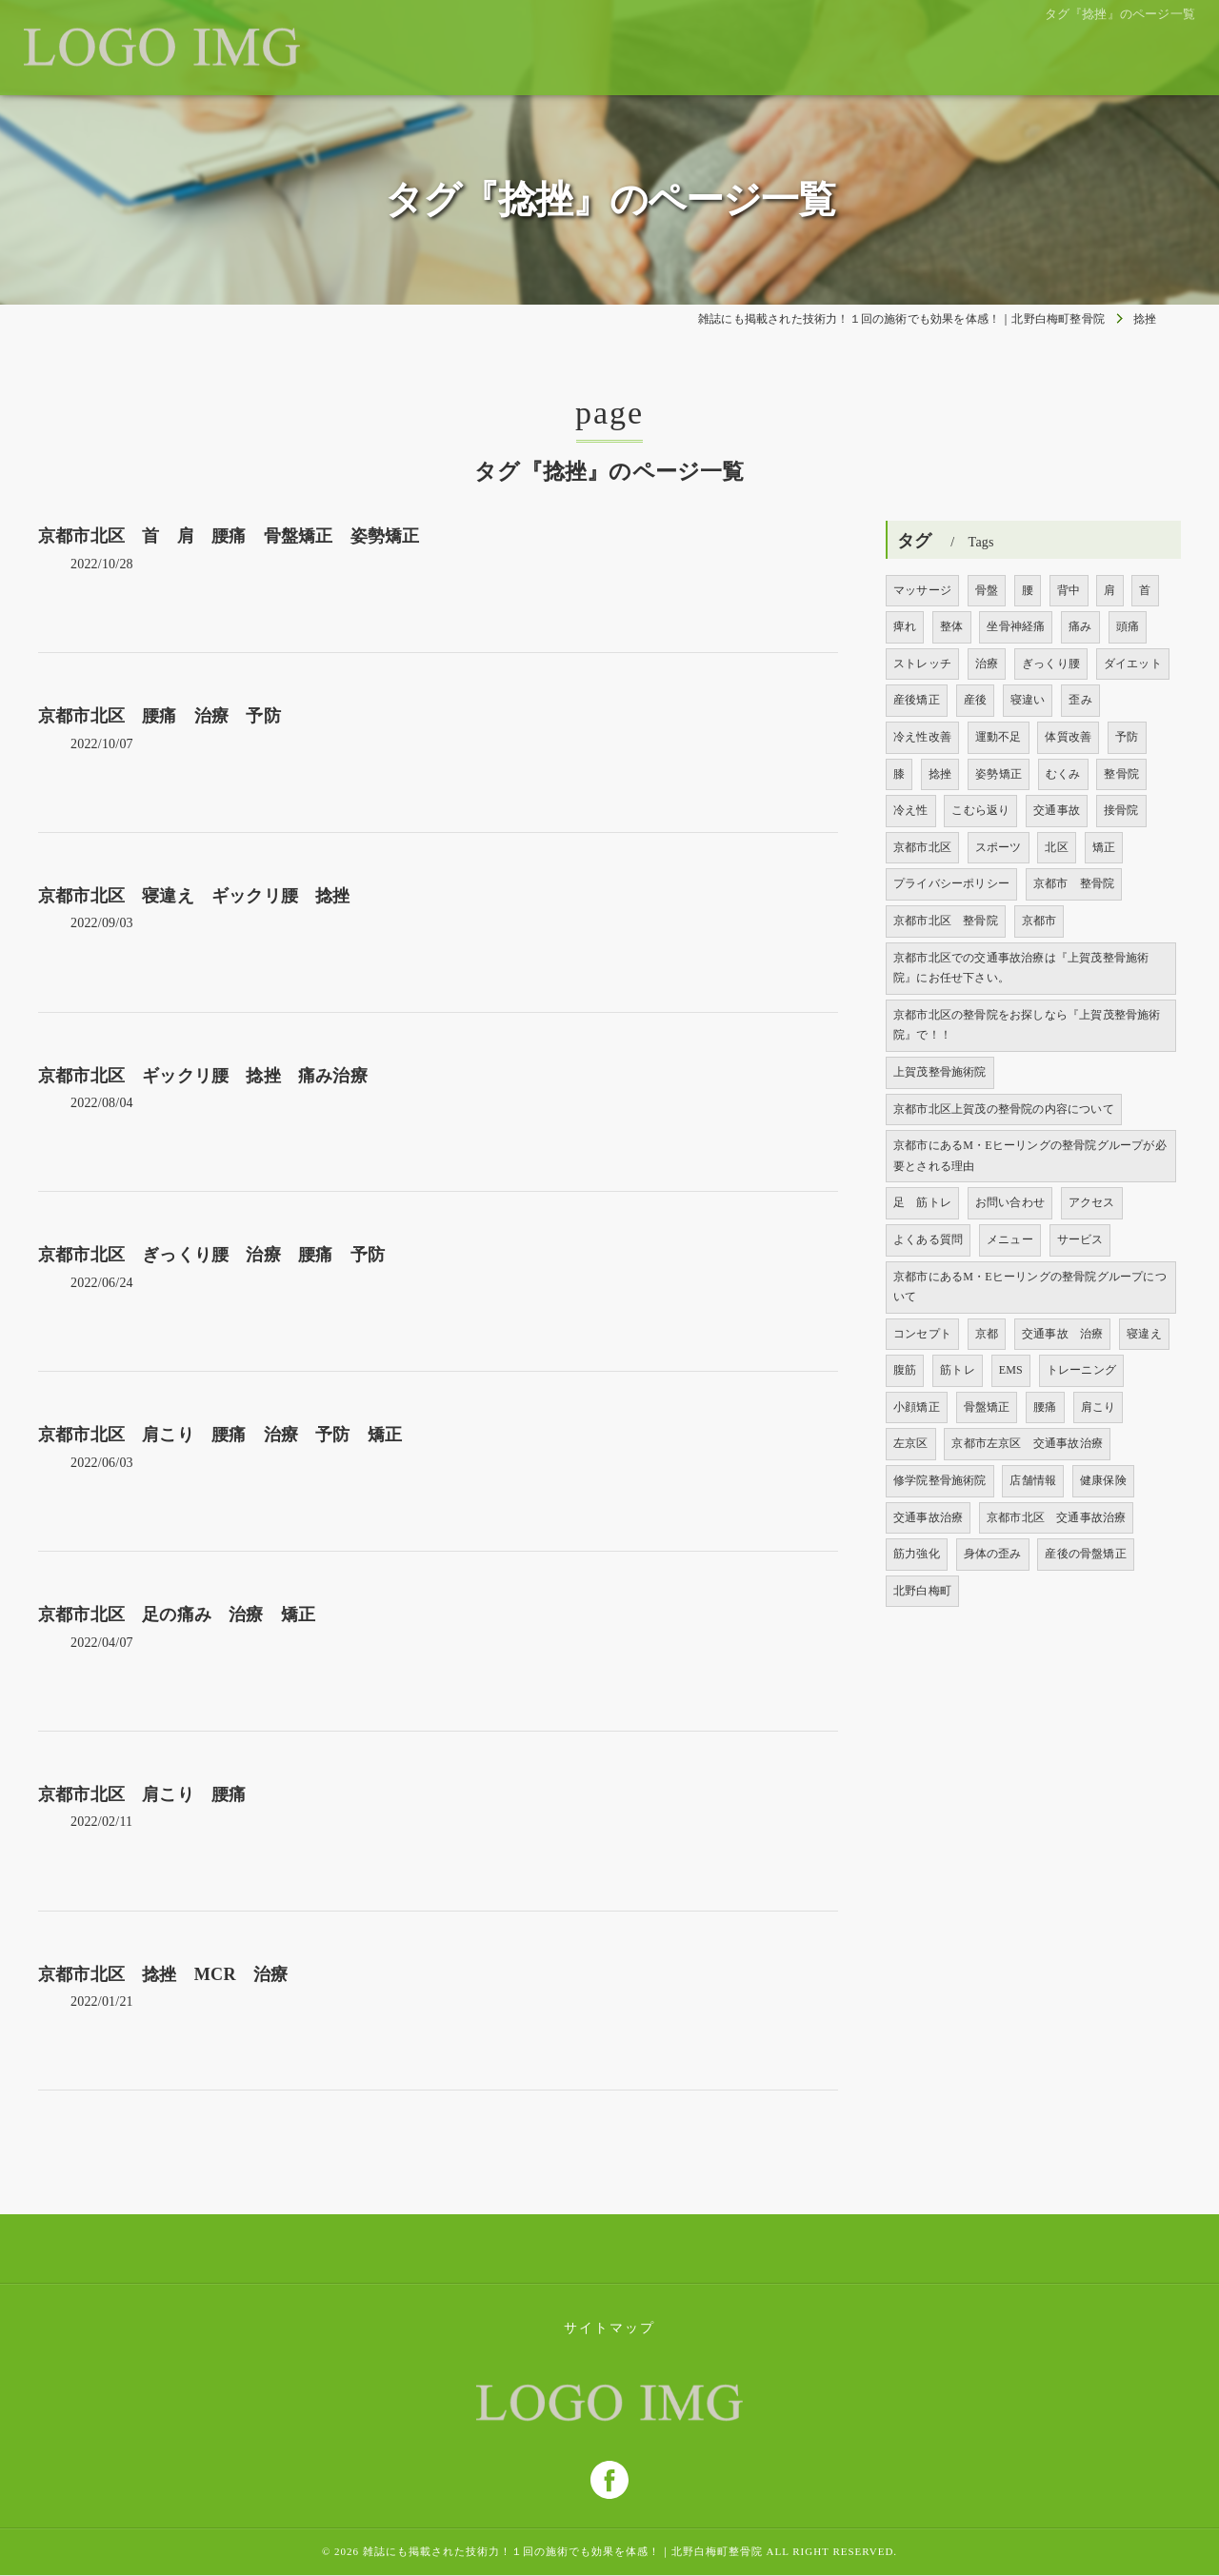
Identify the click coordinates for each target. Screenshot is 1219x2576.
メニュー (1010, 1239)
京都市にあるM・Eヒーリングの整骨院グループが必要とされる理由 (1030, 1156)
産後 (975, 699)
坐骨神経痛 (1016, 626)
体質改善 (1068, 736)
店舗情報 (1032, 1480)
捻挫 (940, 774)
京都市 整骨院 (1073, 883)
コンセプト (922, 1333)
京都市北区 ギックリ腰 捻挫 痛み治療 (203, 1075)
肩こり (1098, 1407)
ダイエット (1133, 663)
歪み (1080, 699)
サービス (1080, 1239)
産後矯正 (916, 699)
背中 (1068, 590)
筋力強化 (916, 1553)
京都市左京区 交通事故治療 (1027, 1443)
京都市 (1039, 920)
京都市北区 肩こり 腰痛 (151, 1794)
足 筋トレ (922, 1202)
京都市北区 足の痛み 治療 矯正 (176, 1614)
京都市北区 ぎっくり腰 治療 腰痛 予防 (211, 1254)
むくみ (1063, 774)
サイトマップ (609, 2328)
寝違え (1144, 1333)
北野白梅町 (922, 1590)
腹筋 (904, 1370)
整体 (951, 626)
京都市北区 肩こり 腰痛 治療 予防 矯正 (228, 1434)
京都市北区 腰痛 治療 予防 (159, 715)
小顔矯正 (916, 1407)
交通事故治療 (928, 1517)
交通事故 (1056, 810)
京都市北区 (922, 847)
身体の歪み (993, 1553)
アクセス (1092, 1202)
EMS (1011, 1370)
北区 (1056, 847)
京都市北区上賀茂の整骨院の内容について (1003, 1109)
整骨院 (1121, 774)
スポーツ (998, 847)
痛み (1080, 626)
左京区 (911, 1443)
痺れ (904, 626)
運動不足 (998, 736)
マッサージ (922, 590)
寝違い (1028, 699)
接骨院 (1121, 810)
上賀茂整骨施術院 (940, 1072)
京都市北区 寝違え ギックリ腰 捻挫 (194, 895)
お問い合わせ (1010, 1202)
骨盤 (986, 590)
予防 (1126, 736)
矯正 (1103, 847)
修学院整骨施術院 (940, 1480)
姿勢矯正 (998, 774)
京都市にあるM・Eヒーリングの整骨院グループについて (1030, 1287)
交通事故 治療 (1062, 1333)
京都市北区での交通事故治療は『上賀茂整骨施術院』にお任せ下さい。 (1021, 968)
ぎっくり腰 (1051, 663)
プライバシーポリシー (951, 883)
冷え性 (911, 810)
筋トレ (957, 1370)
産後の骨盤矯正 (1085, 1553)
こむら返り (980, 810)
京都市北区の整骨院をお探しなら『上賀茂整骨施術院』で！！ (1027, 1025)
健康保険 (1103, 1480)
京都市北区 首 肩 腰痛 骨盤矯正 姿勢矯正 (228, 535)
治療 (986, 663)
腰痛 (1044, 1407)
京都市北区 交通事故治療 (1056, 1517)
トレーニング (1081, 1370)
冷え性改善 (922, 736)
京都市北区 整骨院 (945, 920)
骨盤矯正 (987, 1407)
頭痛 (1127, 626)
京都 (986, 1333)
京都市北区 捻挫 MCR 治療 (163, 1974)
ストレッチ (922, 663)
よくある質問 (928, 1239)
